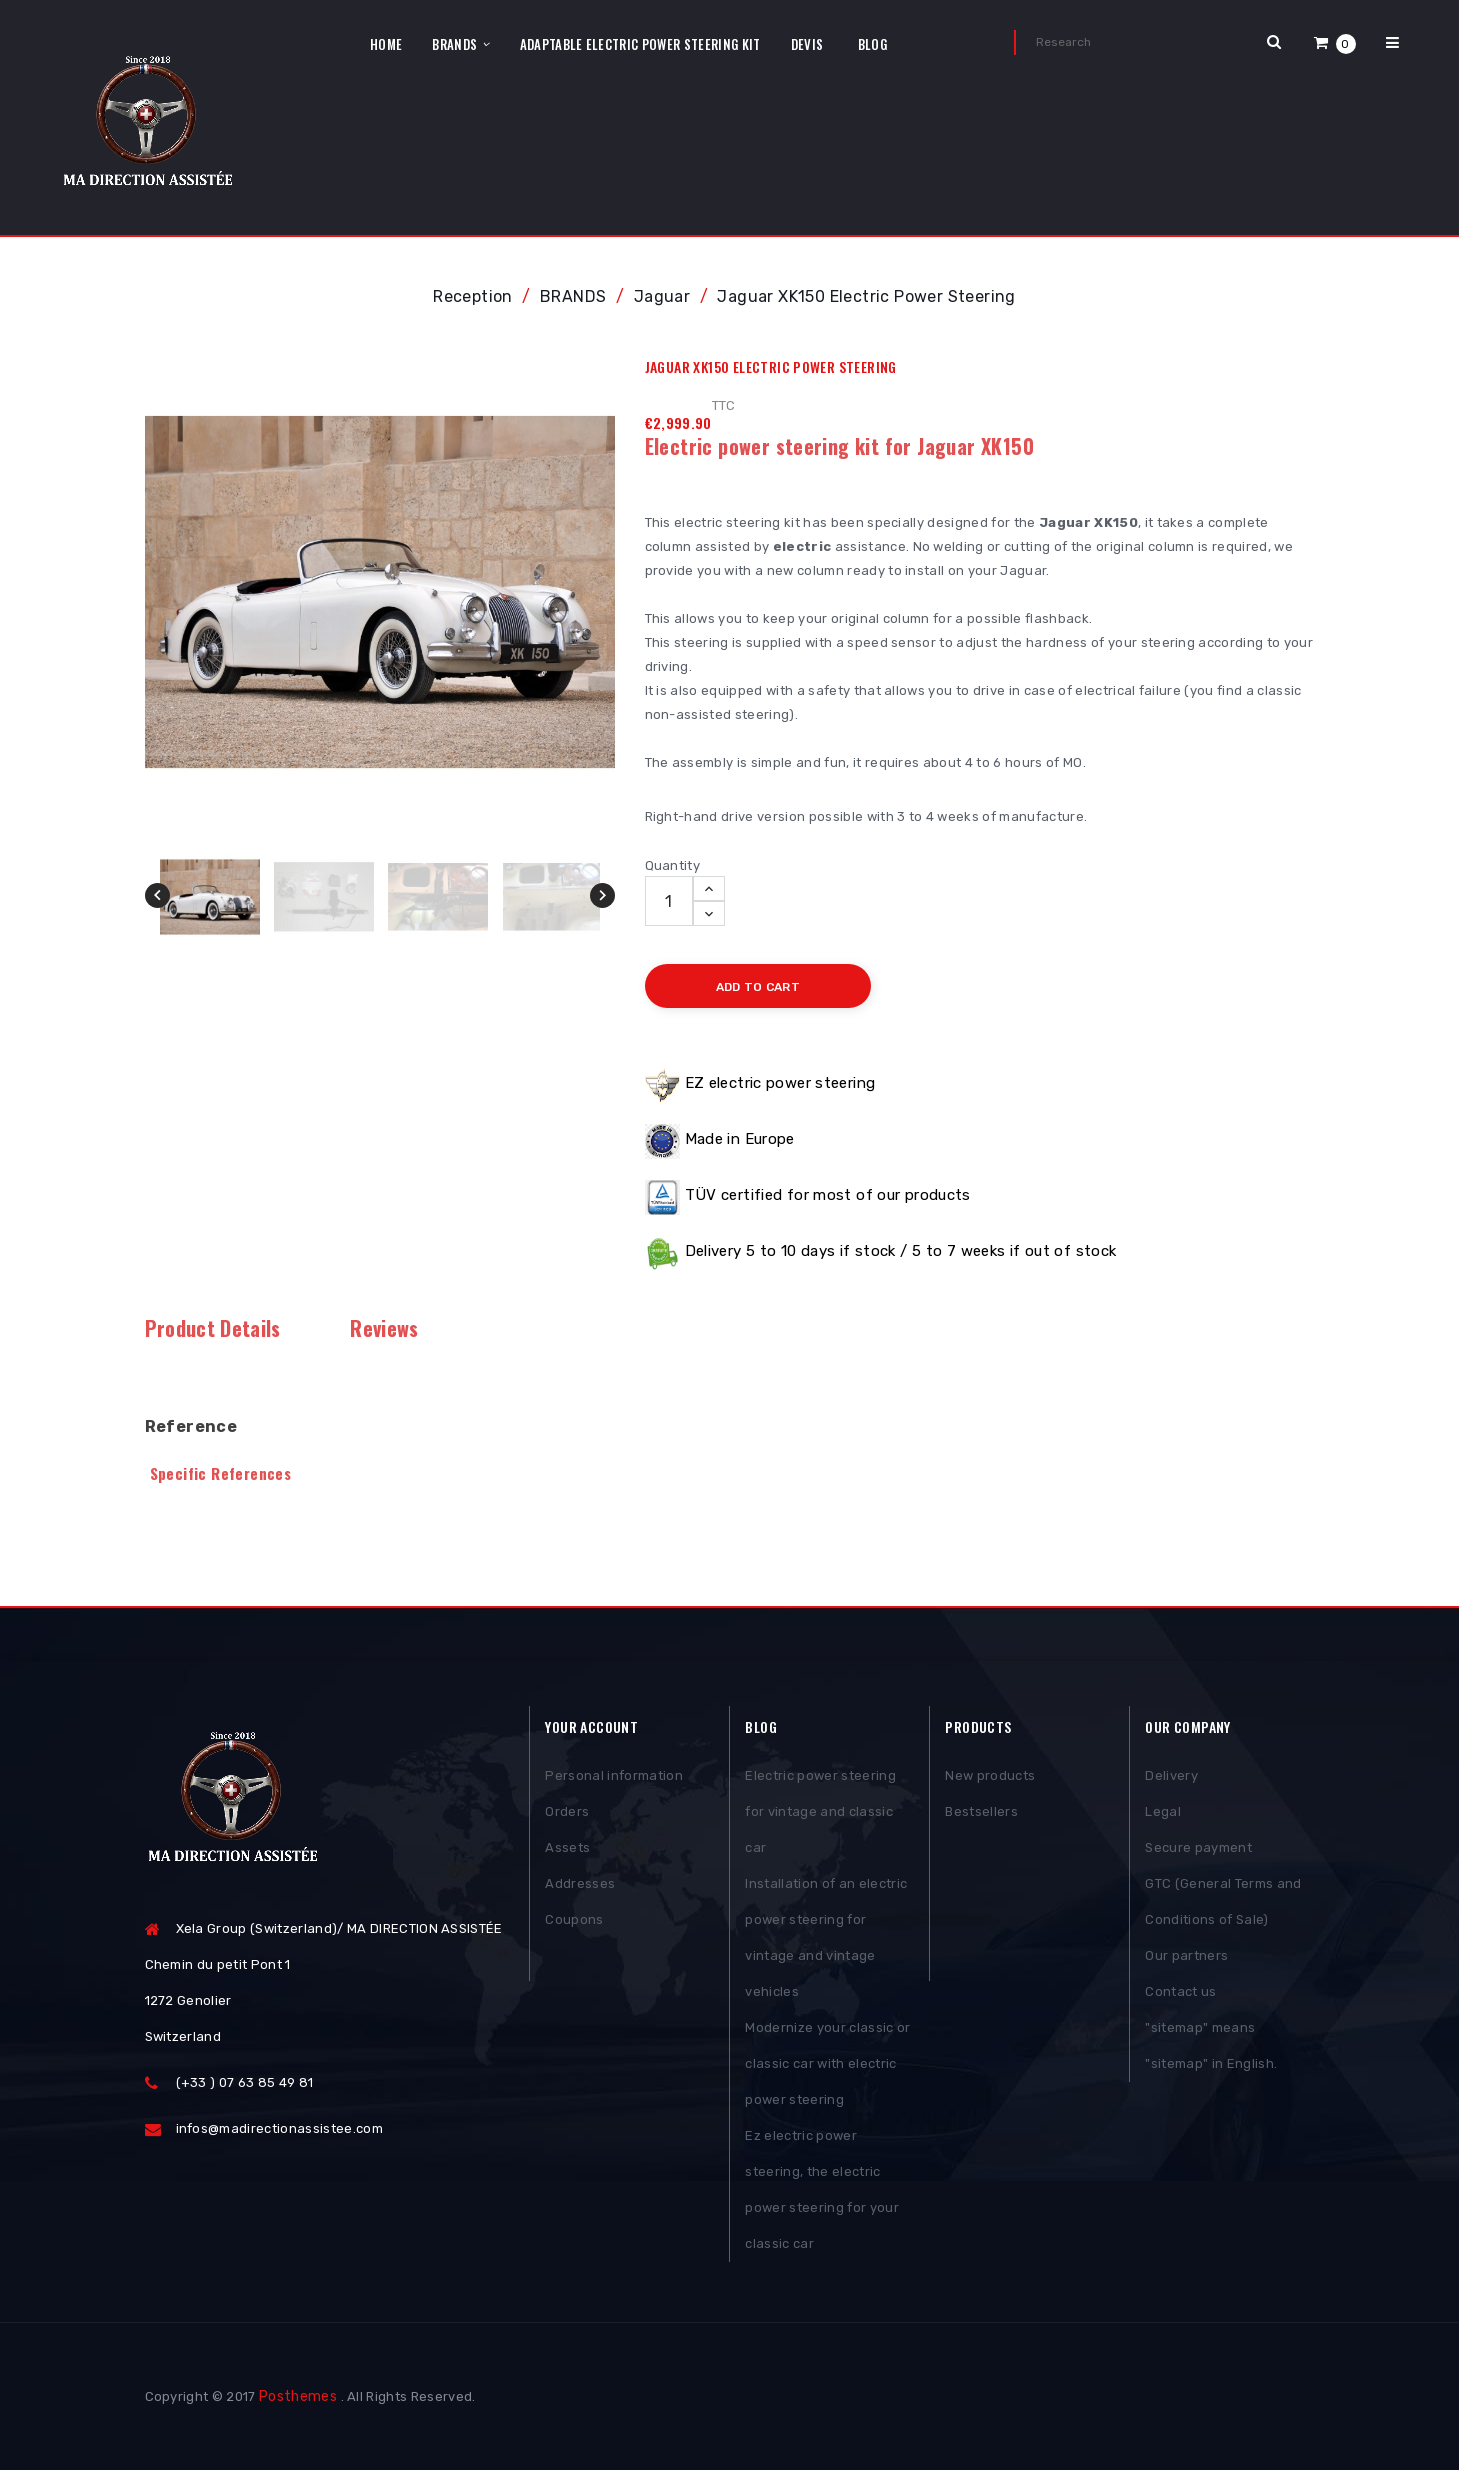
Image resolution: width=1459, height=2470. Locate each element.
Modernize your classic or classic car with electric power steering (827, 2063)
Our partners (1186, 1955)
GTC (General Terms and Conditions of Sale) (1223, 1901)
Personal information (614, 1775)
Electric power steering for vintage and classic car (820, 1811)
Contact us (1180, 1991)
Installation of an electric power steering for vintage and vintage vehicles (826, 1937)
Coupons (574, 1919)
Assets (567, 1847)
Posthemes (298, 2396)
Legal (1163, 1811)
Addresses (580, 1883)
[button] (1335, 42)
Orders (567, 1811)
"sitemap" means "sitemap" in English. (1211, 2045)
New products (990, 1775)
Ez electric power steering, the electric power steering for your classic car (821, 2189)
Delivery (1171, 1775)
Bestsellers (981, 1811)
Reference (191, 1426)
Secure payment (1198, 1847)
